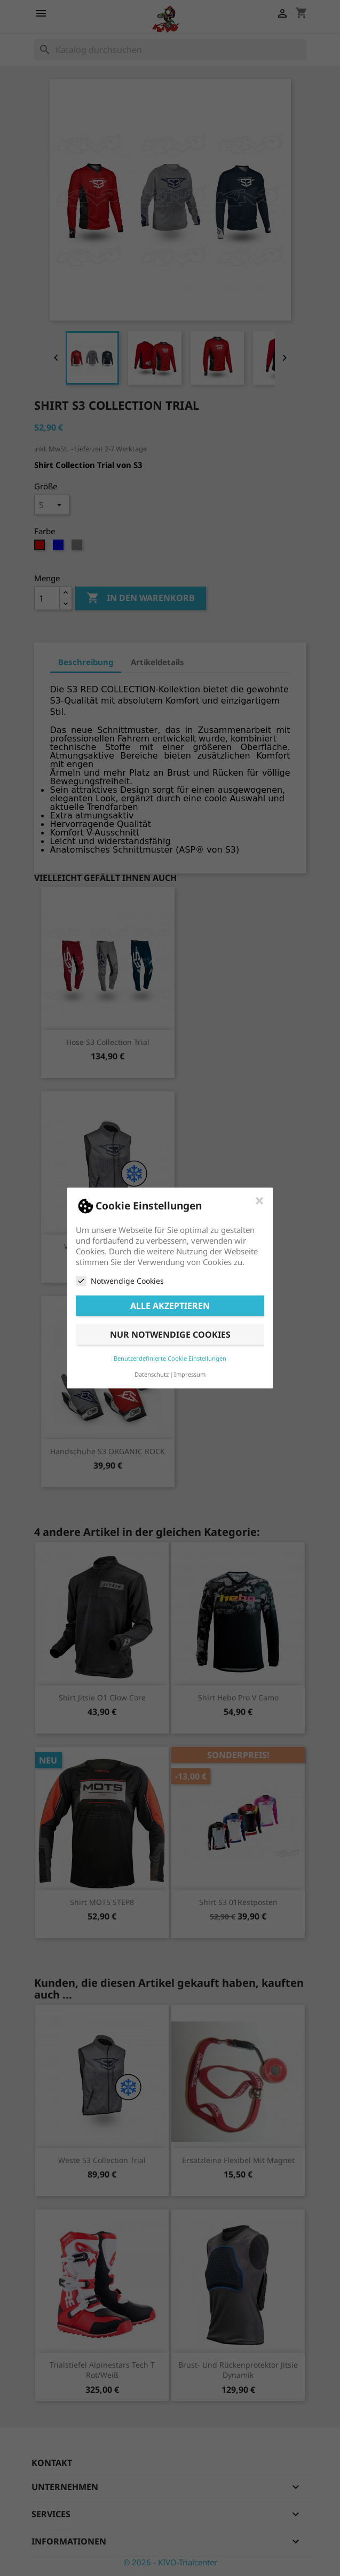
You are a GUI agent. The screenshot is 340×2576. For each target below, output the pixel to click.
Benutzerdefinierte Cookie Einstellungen (170, 1358)
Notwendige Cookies (120, 1281)
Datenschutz (152, 1374)
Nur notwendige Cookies (170, 1334)
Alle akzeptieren (170, 1306)
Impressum (189, 1374)
